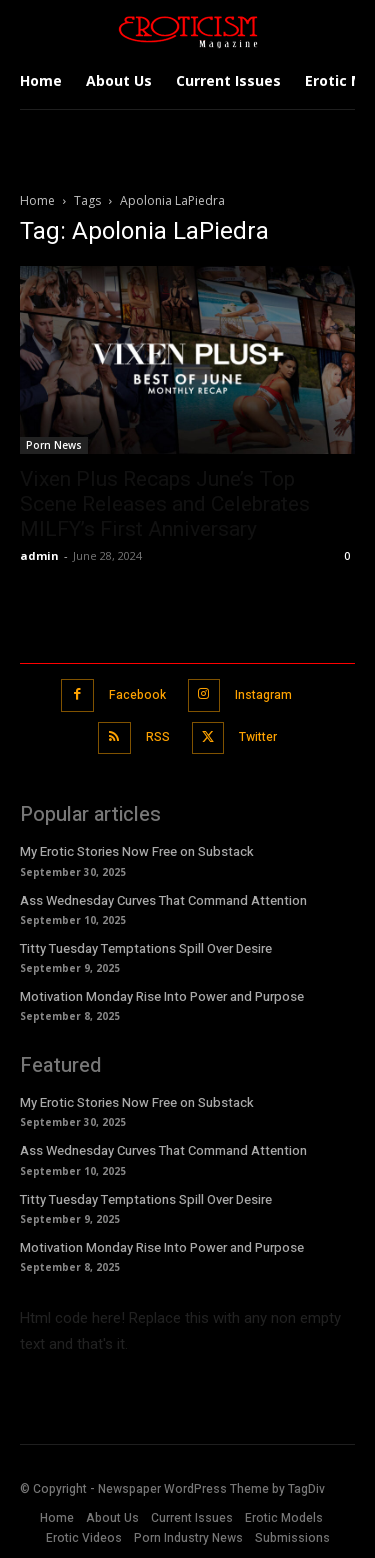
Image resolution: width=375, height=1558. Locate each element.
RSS (158, 737)
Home (37, 200)
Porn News (54, 445)
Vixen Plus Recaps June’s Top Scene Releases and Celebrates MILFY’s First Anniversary (165, 504)
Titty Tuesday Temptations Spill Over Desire (146, 948)
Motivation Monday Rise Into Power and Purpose (162, 996)
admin (39, 555)
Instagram (263, 695)
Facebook (137, 695)
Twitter (258, 737)
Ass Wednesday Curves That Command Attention (163, 900)
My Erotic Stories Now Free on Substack (137, 851)
